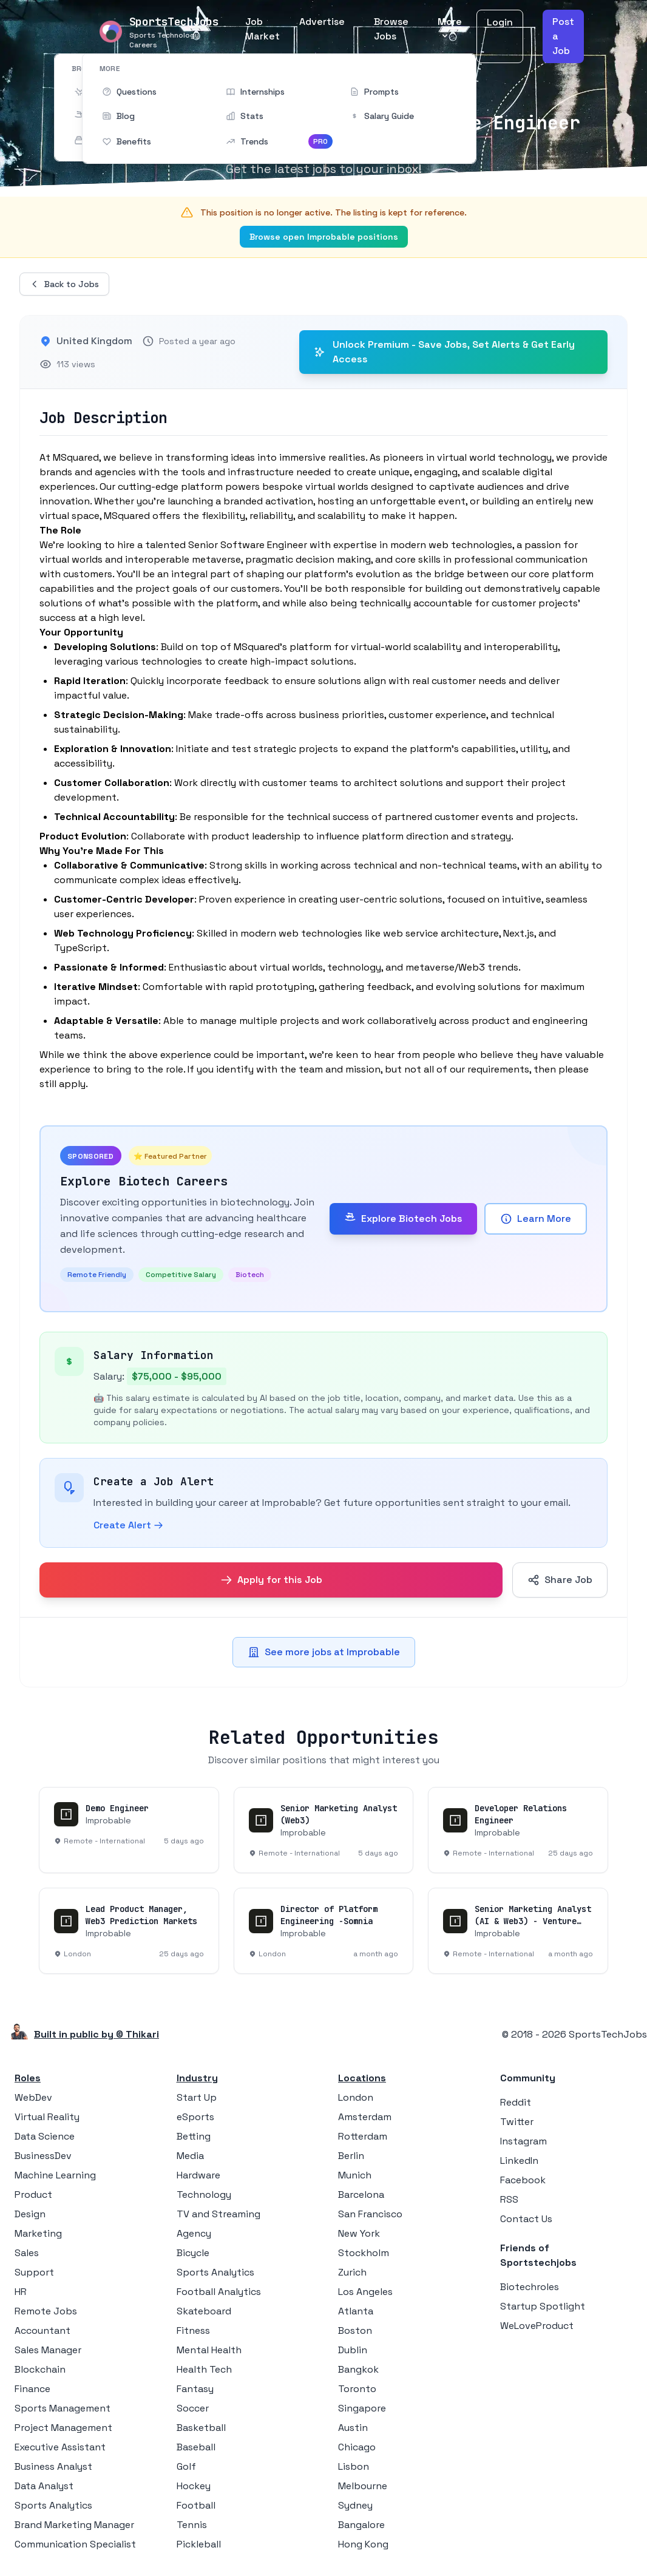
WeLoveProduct (537, 2325)
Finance (32, 2388)
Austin (353, 2427)
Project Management (63, 2427)
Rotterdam (362, 2136)
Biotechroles (529, 2286)
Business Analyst (53, 2466)
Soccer (193, 2408)
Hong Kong (363, 2544)
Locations (362, 2078)
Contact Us (526, 2218)
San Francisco (370, 2214)
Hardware (198, 2175)
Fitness (193, 2330)
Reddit (515, 2102)
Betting (194, 2136)
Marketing (38, 2233)
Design (30, 2214)
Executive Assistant (60, 2447)
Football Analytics (219, 2291)
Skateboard (204, 2311)
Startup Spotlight (542, 2306)
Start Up (197, 2097)
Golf (186, 2466)
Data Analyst (44, 2485)
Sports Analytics (53, 2505)
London (355, 2097)
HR (21, 2291)
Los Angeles (365, 2291)
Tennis (192, 2524)
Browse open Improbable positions (323, 236)
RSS (509, 2199)
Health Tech (204, 2369)
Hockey (194, 2485)
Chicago (357, 2447)
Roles (28, 2078)
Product (33, 2194)
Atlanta (355, 2311)
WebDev (33, 2097)
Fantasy (195, 2388)
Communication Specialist (75, 2544)
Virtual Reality (47, 2116)
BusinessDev (43, 2155)
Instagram (523, 2141)
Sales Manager (48, 2350)
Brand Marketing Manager (74, 2524)
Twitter (517, 2121)
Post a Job (563, 36)
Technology (204, 2194)
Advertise (322, 21)
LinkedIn (519, 2160)
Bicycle (193, 2252)
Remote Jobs (46, 2311)
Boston (355, 2330)
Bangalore (361, 2524)
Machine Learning (55, 2175)
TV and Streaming (218, 2214)
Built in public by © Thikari (96, 2034)
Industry (197, 2078)
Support (34, 2272)
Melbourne (362, 2485)
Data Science (45, 2136)
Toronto (357, 2388)
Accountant (42, 2330)
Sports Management (62, 2408)
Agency (194, 2233)
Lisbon (353, 2466)
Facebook (523, 2180)
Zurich (352, 2272)
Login (500, 22)
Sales (27, 2252)
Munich (354, 2175)
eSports (195, 2116)
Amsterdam (364, 2116)
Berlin (351, 2155)
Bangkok (358, 2369)
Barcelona (361, 2194)
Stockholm (363, 2252)
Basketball (201, 2427)
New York (359, 2233)
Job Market (262, 28)
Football (196, 2505)
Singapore (362, 2408)
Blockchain (40, 2369)
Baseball (196, 2447)
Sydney (355, 2505)
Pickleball (199, 2544)
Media (190, 2155)
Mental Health (209, 2350)
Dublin (352, 2350)
